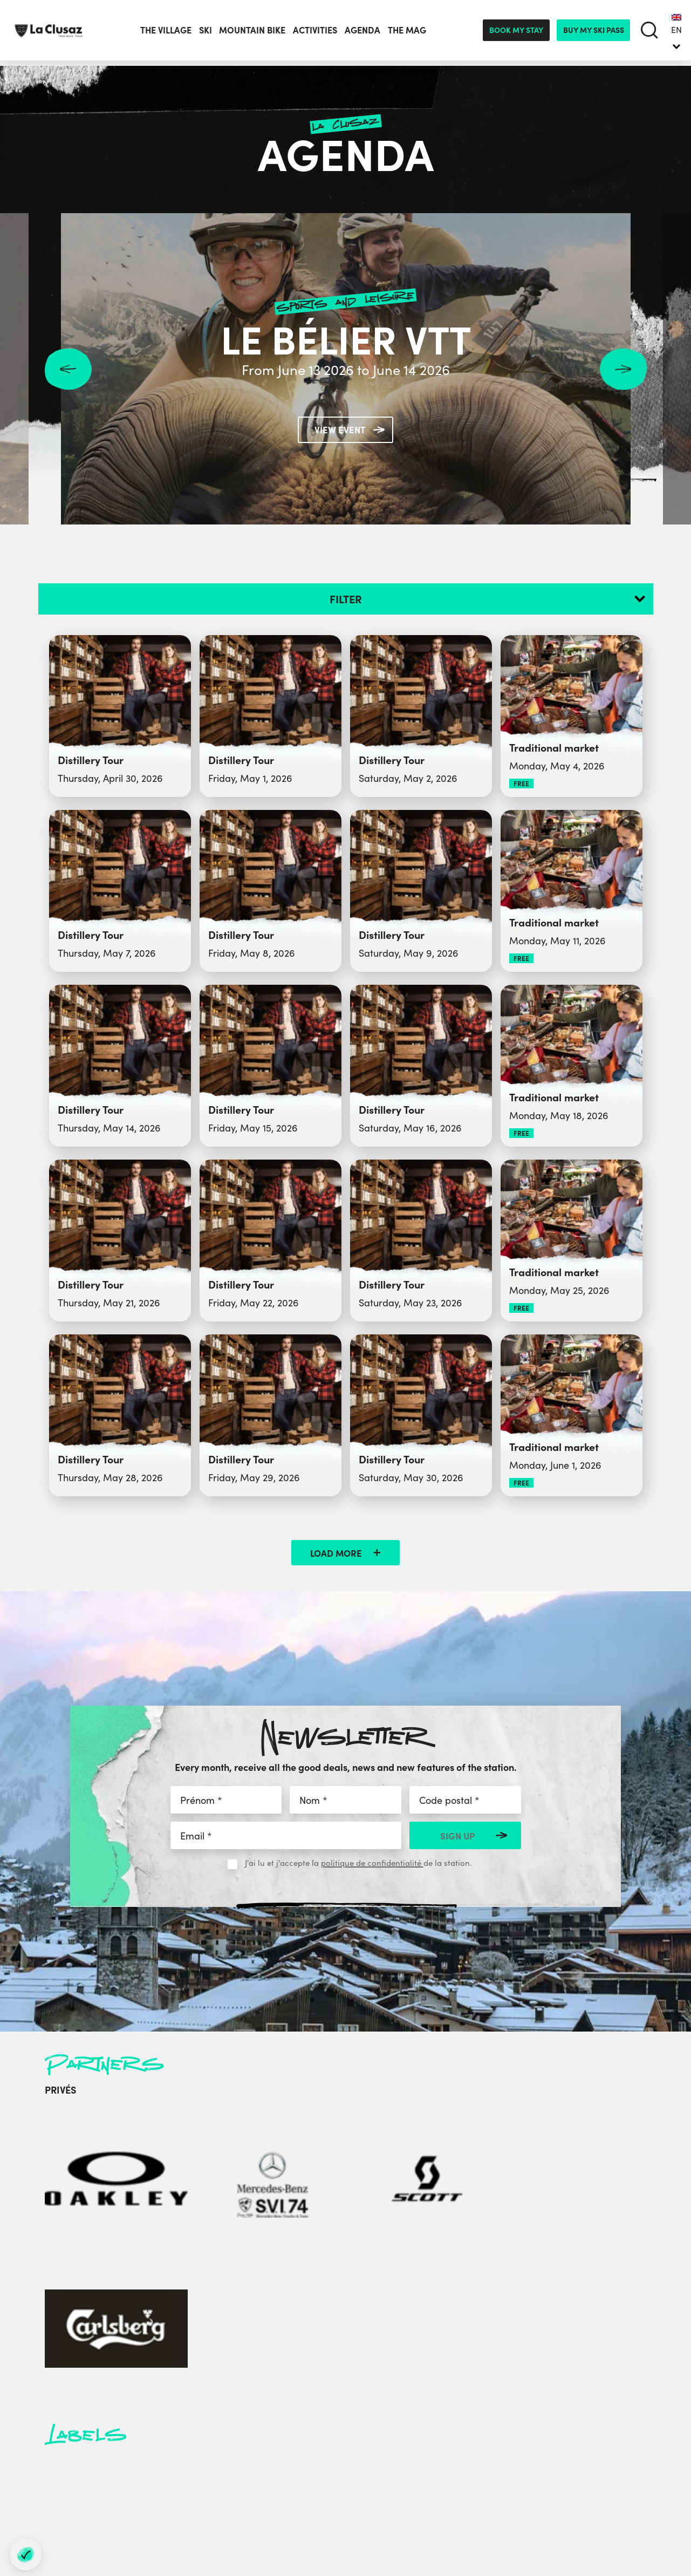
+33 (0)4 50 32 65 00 (198, 2396)
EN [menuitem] (676, 31)
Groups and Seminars (353, 2372)
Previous (68, 369)
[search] (649, 33)
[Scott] (246, 2143)
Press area (332, 2385)
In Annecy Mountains (534, 2450)
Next (623, 369)
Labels (506, 2398)
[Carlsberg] (329, 2143)
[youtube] (194, 2481)
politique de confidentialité (372, 1862)
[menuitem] (676, 32)
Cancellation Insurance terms (550, 2463)
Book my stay (516, 32)
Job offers (512, 2411)
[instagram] (164, 2481)
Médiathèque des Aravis (359, 2398)
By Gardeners (648, 2497)
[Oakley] (80, 2143)
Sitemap (372, 2528)
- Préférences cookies (429, 2528)
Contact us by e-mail (172, 2442)
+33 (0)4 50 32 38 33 (212, 2414)
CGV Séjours (517, 2476)
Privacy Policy (520, 2437)
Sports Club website (349, 2437)
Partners (327, 2411)
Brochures (512, 2385)
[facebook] (104, 2481)
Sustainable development (543, 2424)
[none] (676, 32)
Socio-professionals (349, 2450)
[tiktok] (224, 2481)
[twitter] (133, 2481)
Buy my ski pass (593, 32)
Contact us (514, 2372)
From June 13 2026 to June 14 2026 (345, 369)
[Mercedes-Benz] (163, 2143)
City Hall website (343, 2424)
